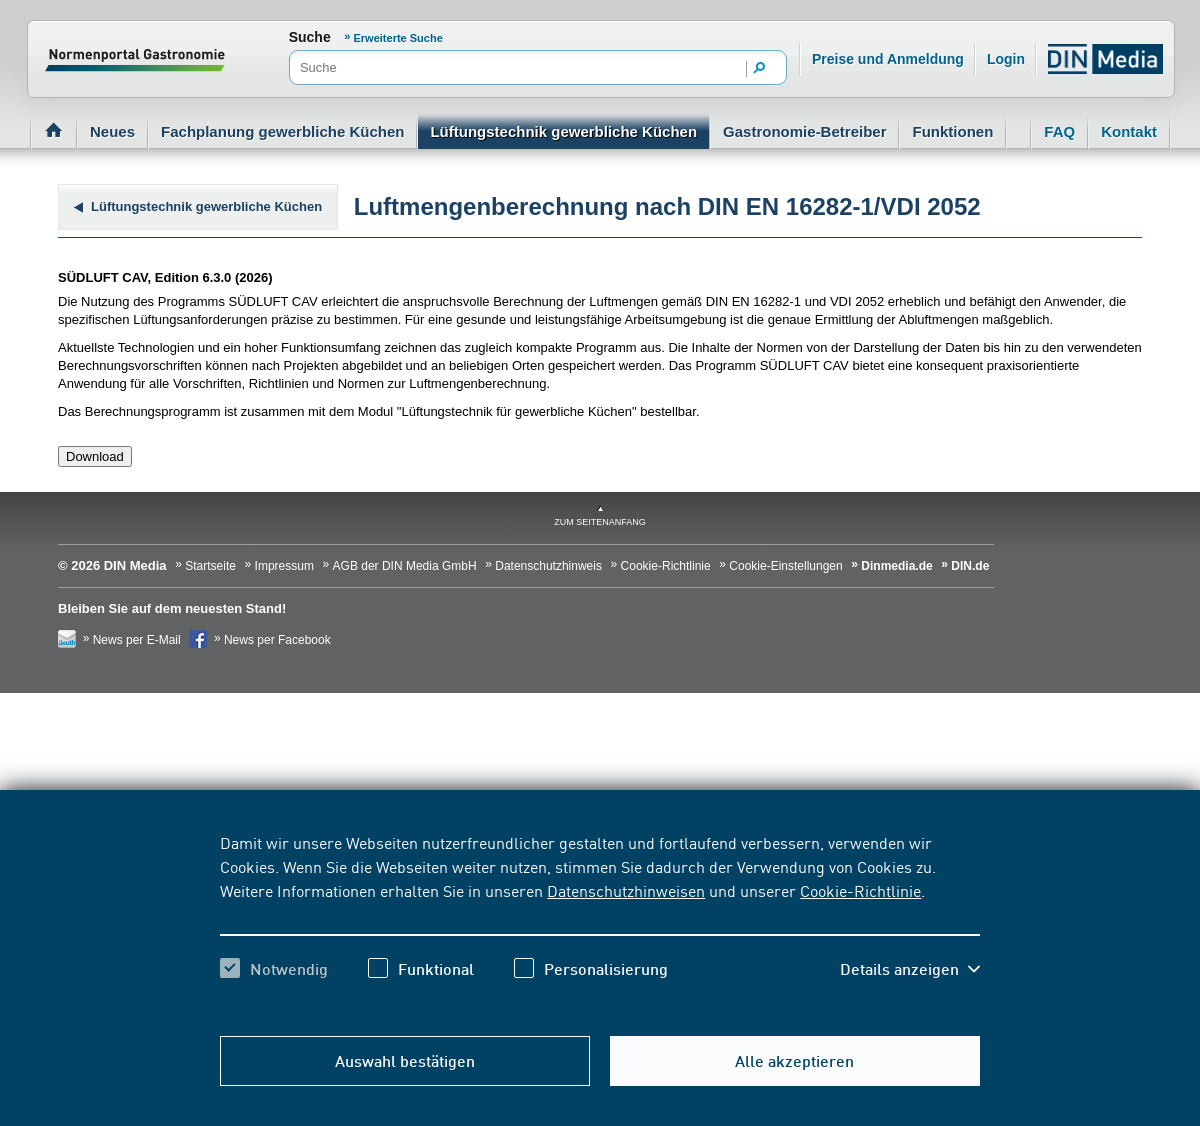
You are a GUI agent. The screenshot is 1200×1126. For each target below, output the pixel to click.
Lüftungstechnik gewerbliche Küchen (563, 131)
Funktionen (952, 131)
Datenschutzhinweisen (626, 890)
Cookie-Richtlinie (860, 890)
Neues (112, 131)
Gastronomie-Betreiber (804, 131)
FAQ (1059, 131)
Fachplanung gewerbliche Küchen (282, 131)
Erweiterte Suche (398, 38)
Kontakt (1129, 131)
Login (1006, 59)
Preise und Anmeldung (888, 59)
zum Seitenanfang (600, 522)
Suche (310, 37)
